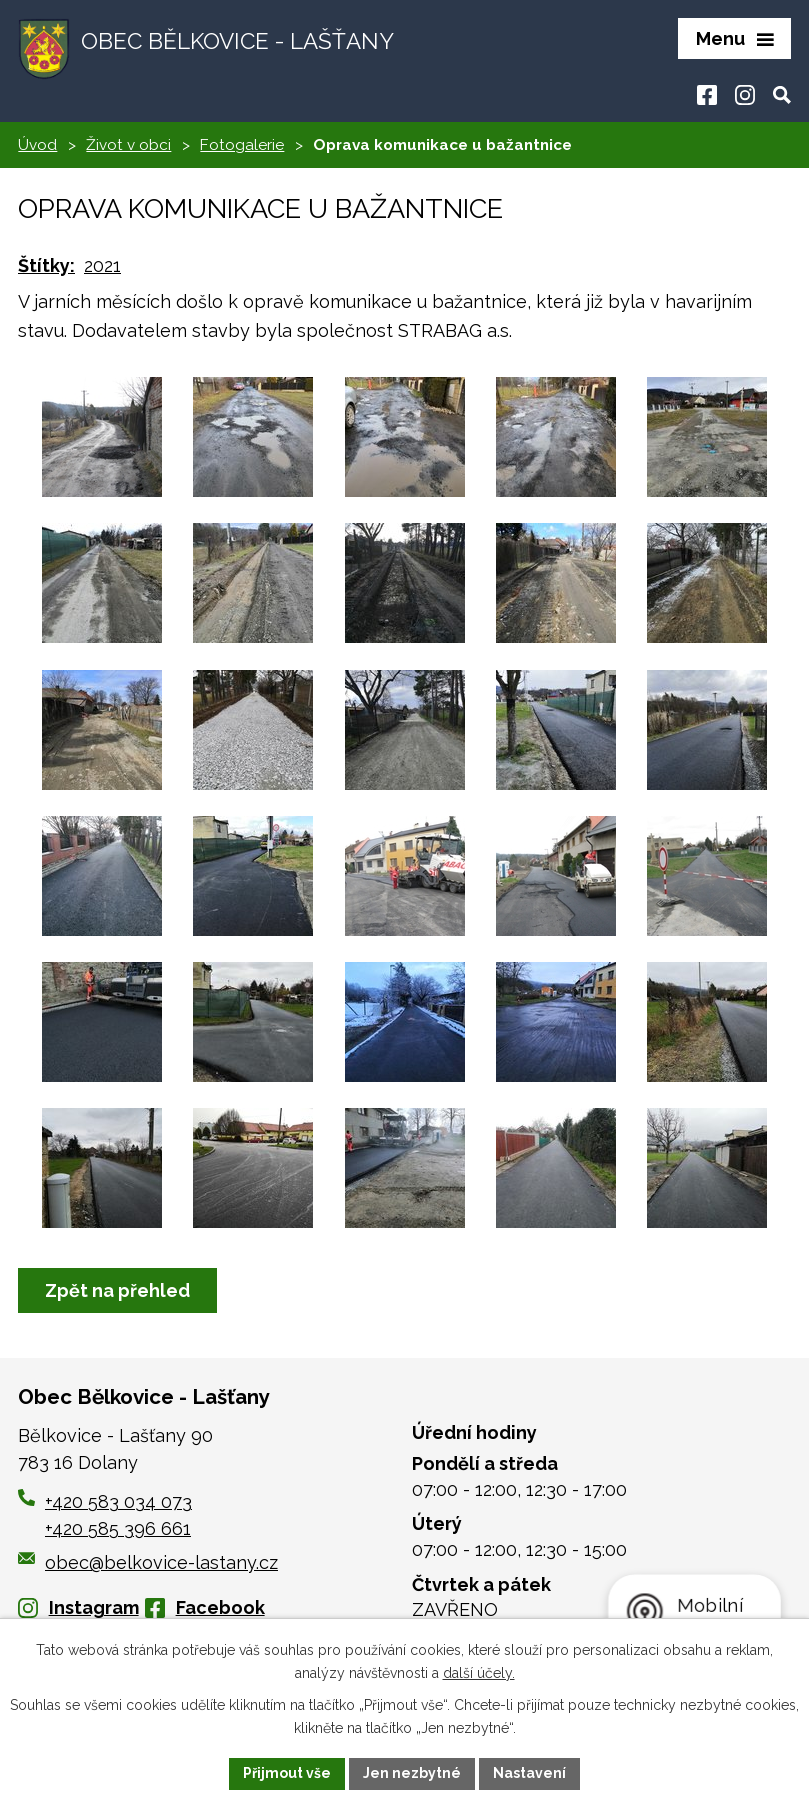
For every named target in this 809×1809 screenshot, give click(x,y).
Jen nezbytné (412, 1773)
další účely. (479, 1673)
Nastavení (529, 1773)
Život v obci (128, 145)
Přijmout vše (287, 1773)
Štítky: (46, 265)
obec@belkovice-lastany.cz (148, 1562)
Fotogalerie (242, 145)
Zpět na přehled (117, 1290)
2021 (102, 265)
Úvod (37, 145)
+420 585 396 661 (118, 1528)
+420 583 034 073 (118, 1501)
